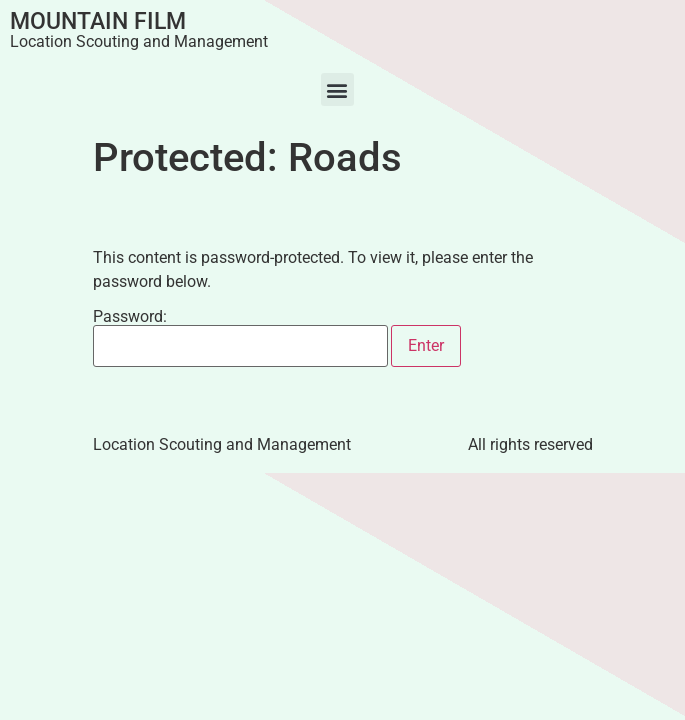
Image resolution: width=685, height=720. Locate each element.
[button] (337, 89)
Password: (240, 338)
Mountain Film (98, 21)
